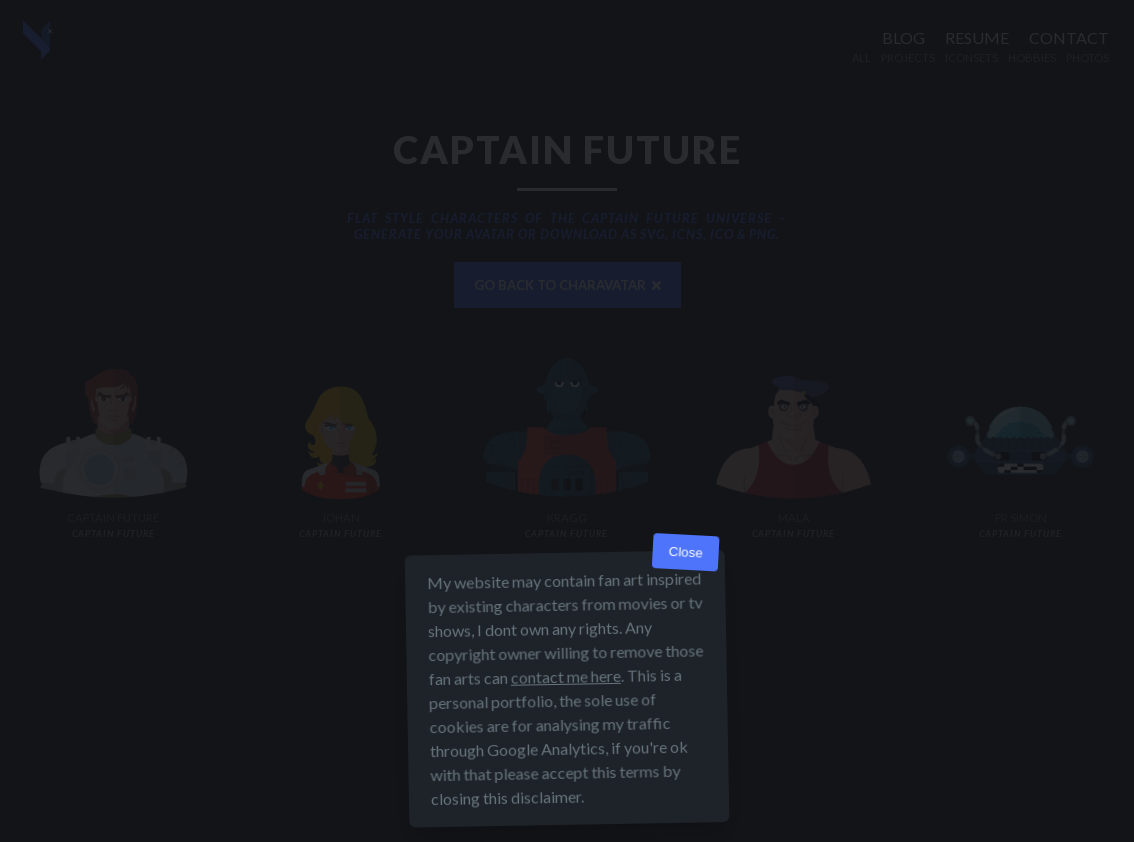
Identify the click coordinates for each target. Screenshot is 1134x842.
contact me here (566, 676)
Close (685, 552)
